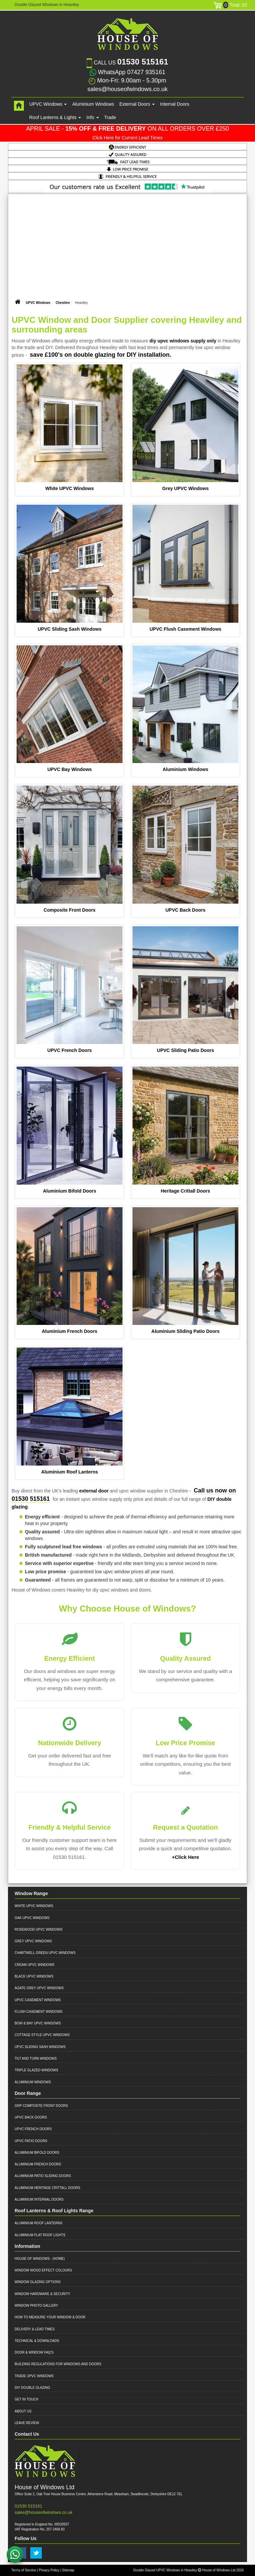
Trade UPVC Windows (34, 2376)
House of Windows (32, 2258)
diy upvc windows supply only (182, 340)
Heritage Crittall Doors (185, 1191)
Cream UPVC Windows (34, 1965)
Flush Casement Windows (38, 2011)
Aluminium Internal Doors (39, 2199)
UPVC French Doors (69, 1050)
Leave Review (27, 2423)
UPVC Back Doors (185, 910)
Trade (110, 117)
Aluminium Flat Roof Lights (40, 2235)
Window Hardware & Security (42, 2294)
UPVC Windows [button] (48, 104)
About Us (23, 2411)
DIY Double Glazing (32, 2387)
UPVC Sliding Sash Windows (69, 629)
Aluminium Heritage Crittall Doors (47, 2188)
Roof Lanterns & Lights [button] (55, 117)
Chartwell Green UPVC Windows (45, 1953)
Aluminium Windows (93, 104)
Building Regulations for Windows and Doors (58, 2364)
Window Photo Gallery (36, 2305)
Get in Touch (26, 2399)
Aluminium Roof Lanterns (69, 1472)
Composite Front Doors (69, 910)
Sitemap (68, 2570)
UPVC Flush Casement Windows (185, 629)
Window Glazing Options (37, 2282)
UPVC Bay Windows (69, 769)
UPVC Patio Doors (31, 2141)
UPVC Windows (38, 303)
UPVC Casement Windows (38, 2000)
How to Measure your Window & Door (50, 2317)
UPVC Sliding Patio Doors (185, 1050)
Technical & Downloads (37, 2341)
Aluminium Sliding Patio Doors (185, 1331)
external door (94, 1490)
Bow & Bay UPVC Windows (38, 2023)
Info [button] (92, 117)
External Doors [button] (137, 104)
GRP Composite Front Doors (41, 2106)
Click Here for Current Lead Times (127, 137)
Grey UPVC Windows (185, 488)
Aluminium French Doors (69, 1331)
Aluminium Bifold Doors (69, 1191)
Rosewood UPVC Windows (38, 1929)
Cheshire (62, 303)
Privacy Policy (49, 2570)
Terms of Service (23, 2570)
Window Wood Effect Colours (43, 2270)
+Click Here (185, 1857)
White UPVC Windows (69, 488)
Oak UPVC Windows (32, 1918)
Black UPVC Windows (34, 1976)
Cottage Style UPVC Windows (42, 2035)
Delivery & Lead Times (35, 2329)
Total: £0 (230, 5)
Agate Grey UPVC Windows (39, 1988)
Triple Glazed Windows (36, 2070)
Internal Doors (174, 104)
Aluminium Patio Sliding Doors (43, 2176)
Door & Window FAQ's (34, 2352)
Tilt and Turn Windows (36, 2058)
